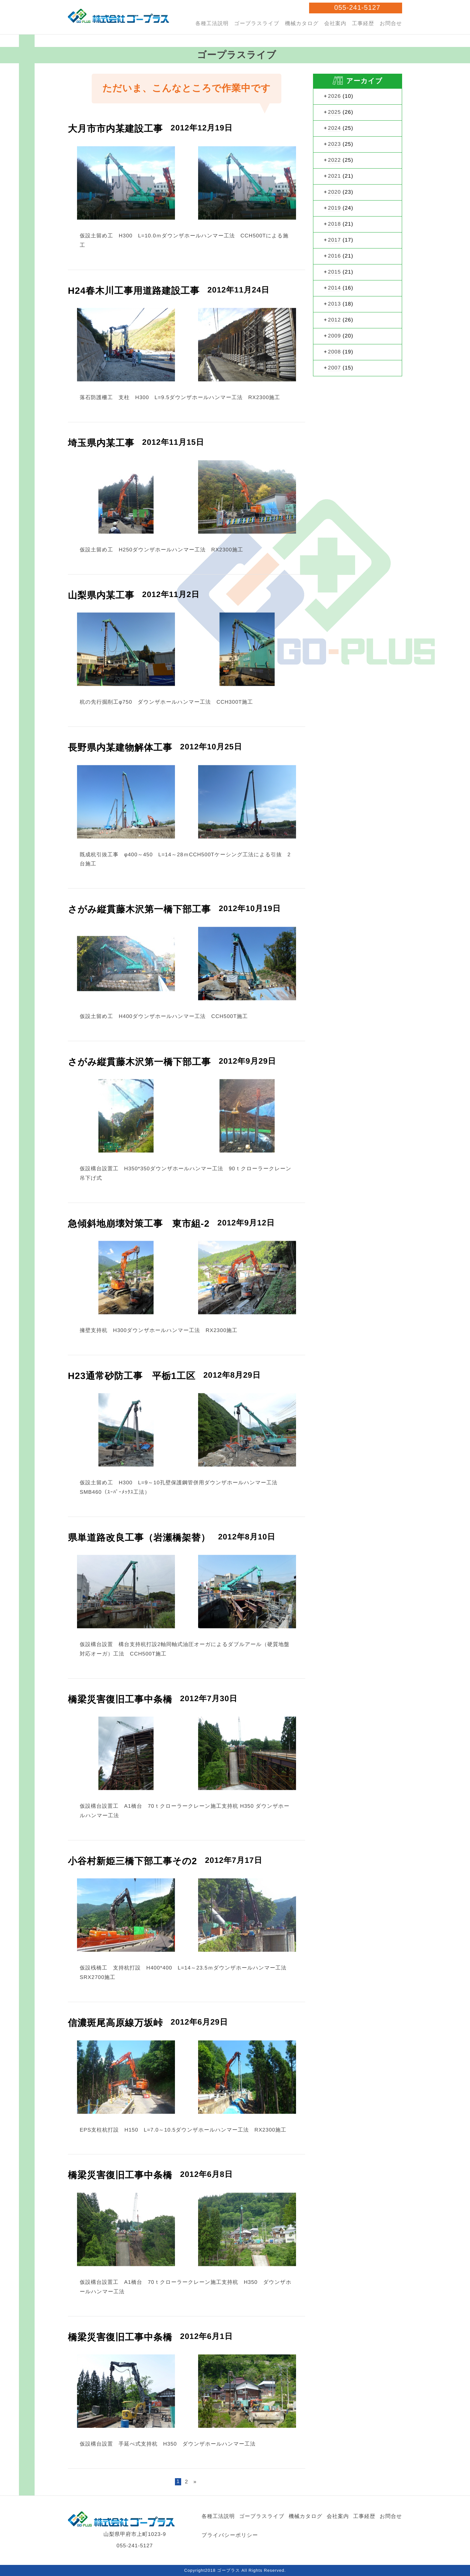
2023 (334, 144)
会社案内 (335, 23)
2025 (334, 112)
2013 (334, 304)
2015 (334, 272)
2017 (334, 240)
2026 (334, 96)
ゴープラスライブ (256, 23)
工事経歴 (363, 23)
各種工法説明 (210, 23)
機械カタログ (301, 23)
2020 (334, 192)
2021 (334, 176)
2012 (334, 320)
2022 (334, 160)
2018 (334, 224)
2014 (334, 288)
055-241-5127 (357, 7)
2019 (334, 208)
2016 (334, 256)
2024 (334, 128)
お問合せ (391, 23)
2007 (334, 368)
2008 (334, 352)
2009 (334, 336)
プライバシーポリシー (230, 2535)
